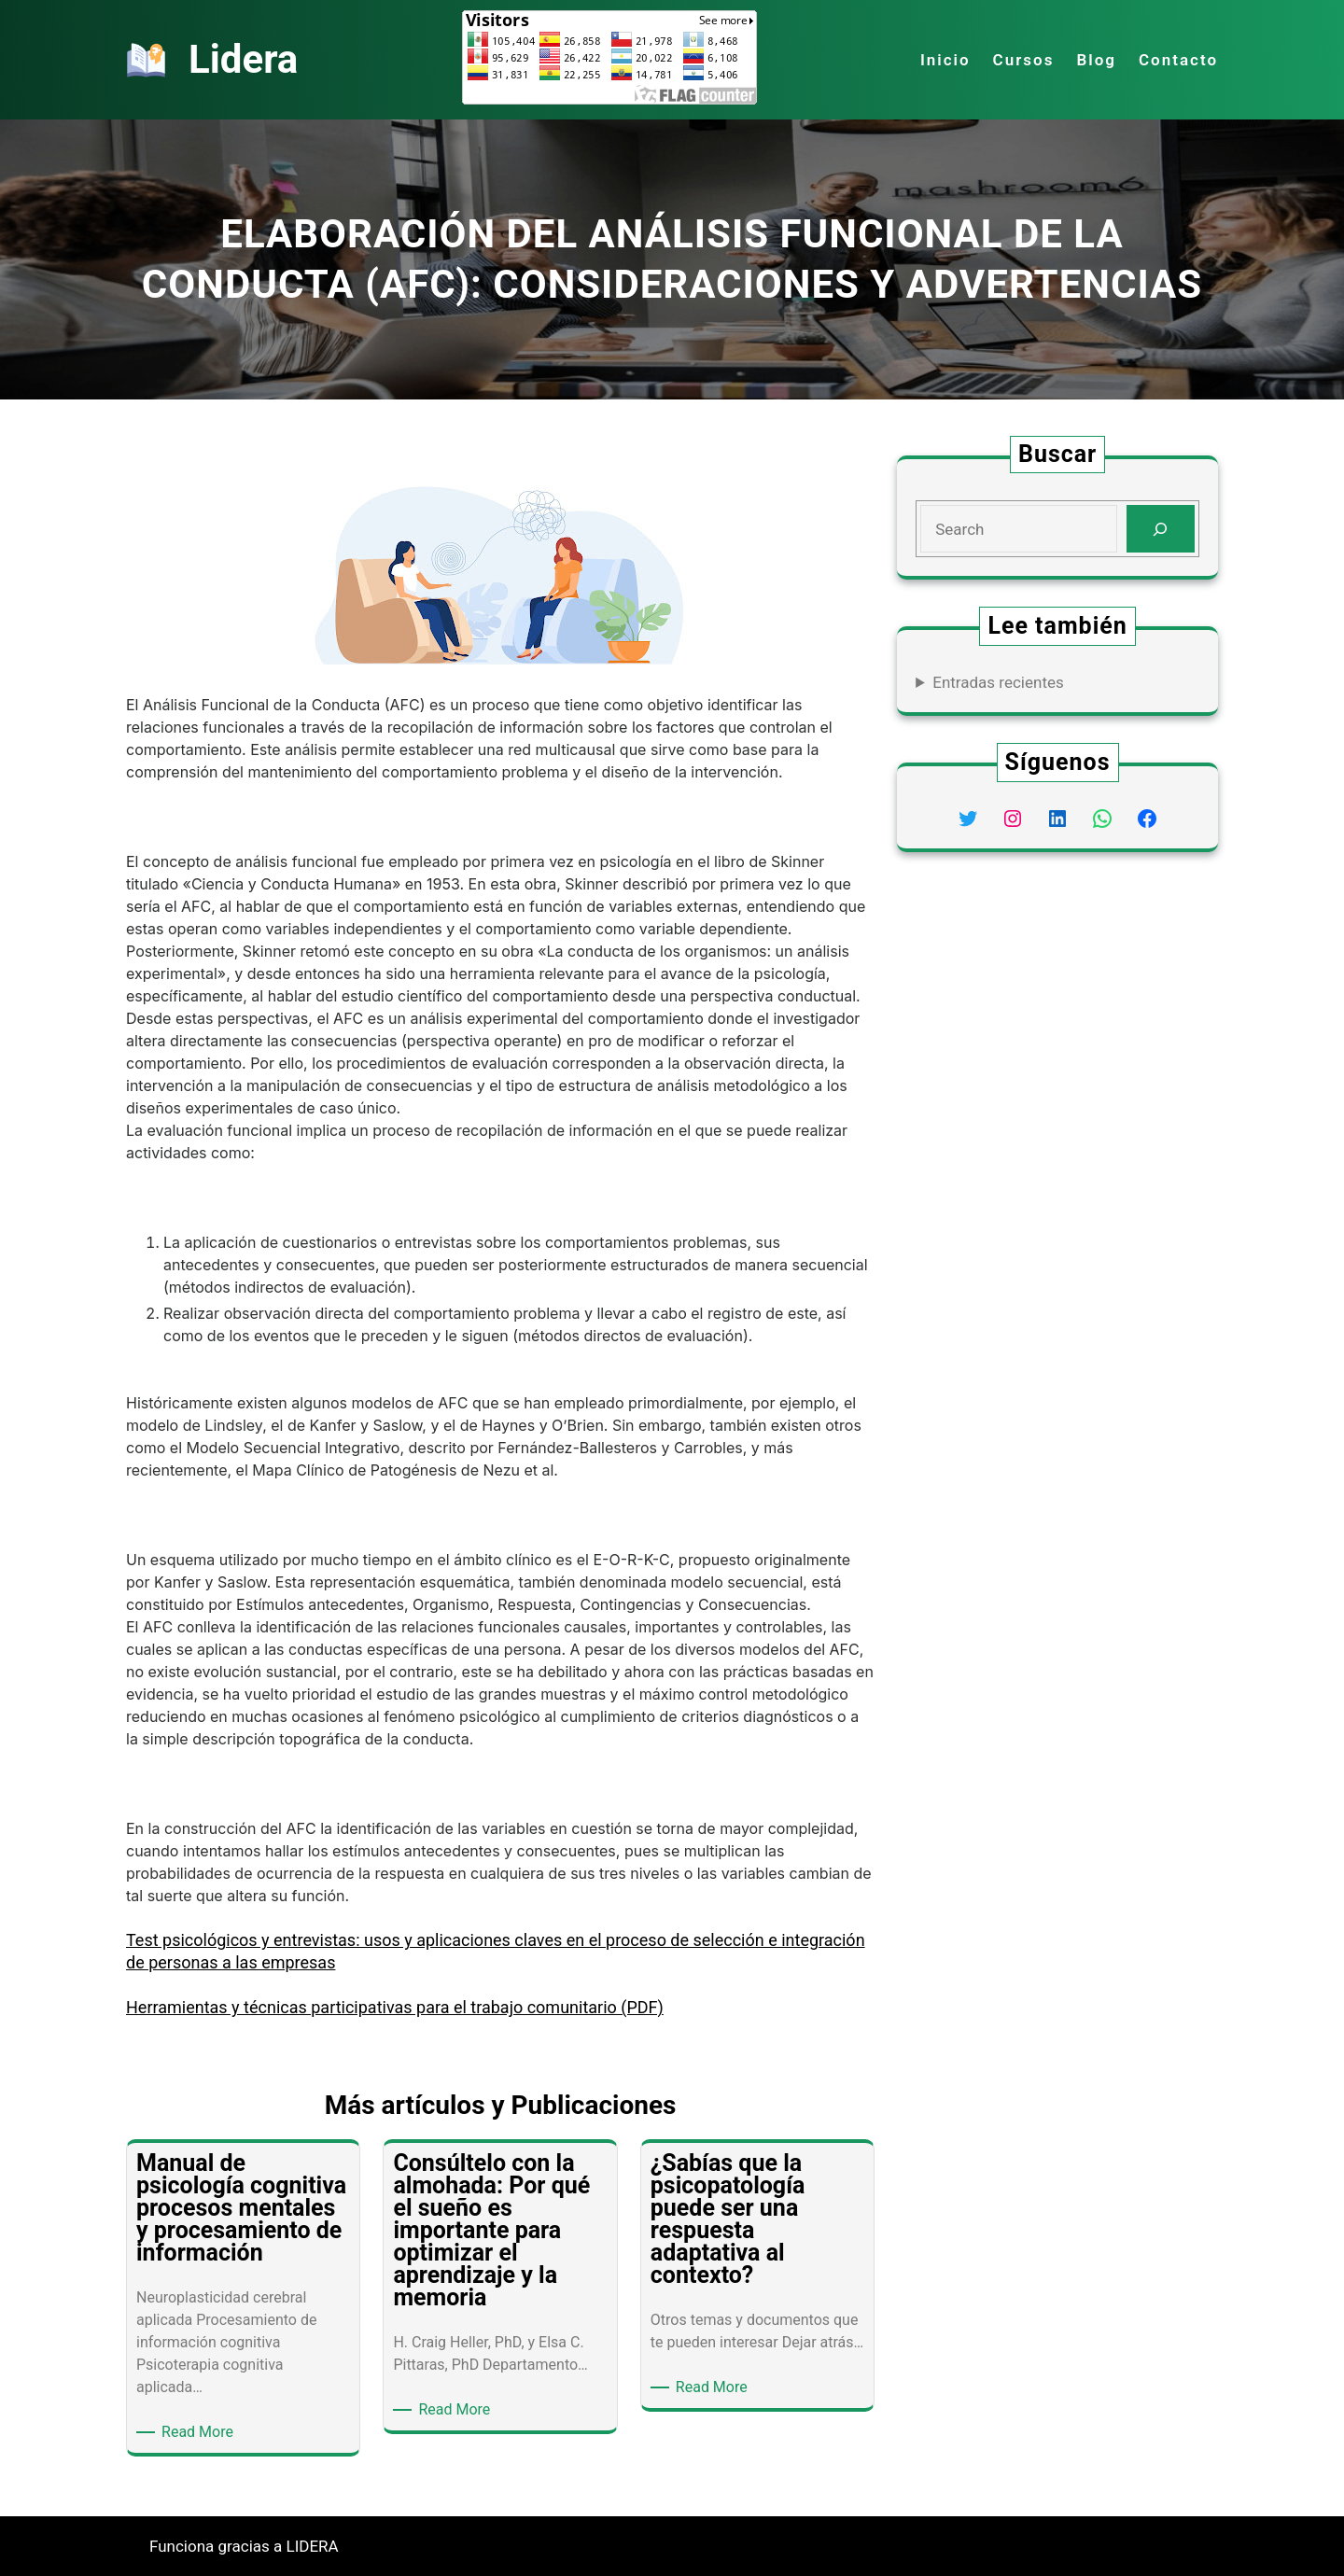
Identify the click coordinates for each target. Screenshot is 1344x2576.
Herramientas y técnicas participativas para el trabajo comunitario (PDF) (395, 2007)
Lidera (243, 59)
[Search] (1161, 529)
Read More (200, 2432)
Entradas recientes (998, 682)
